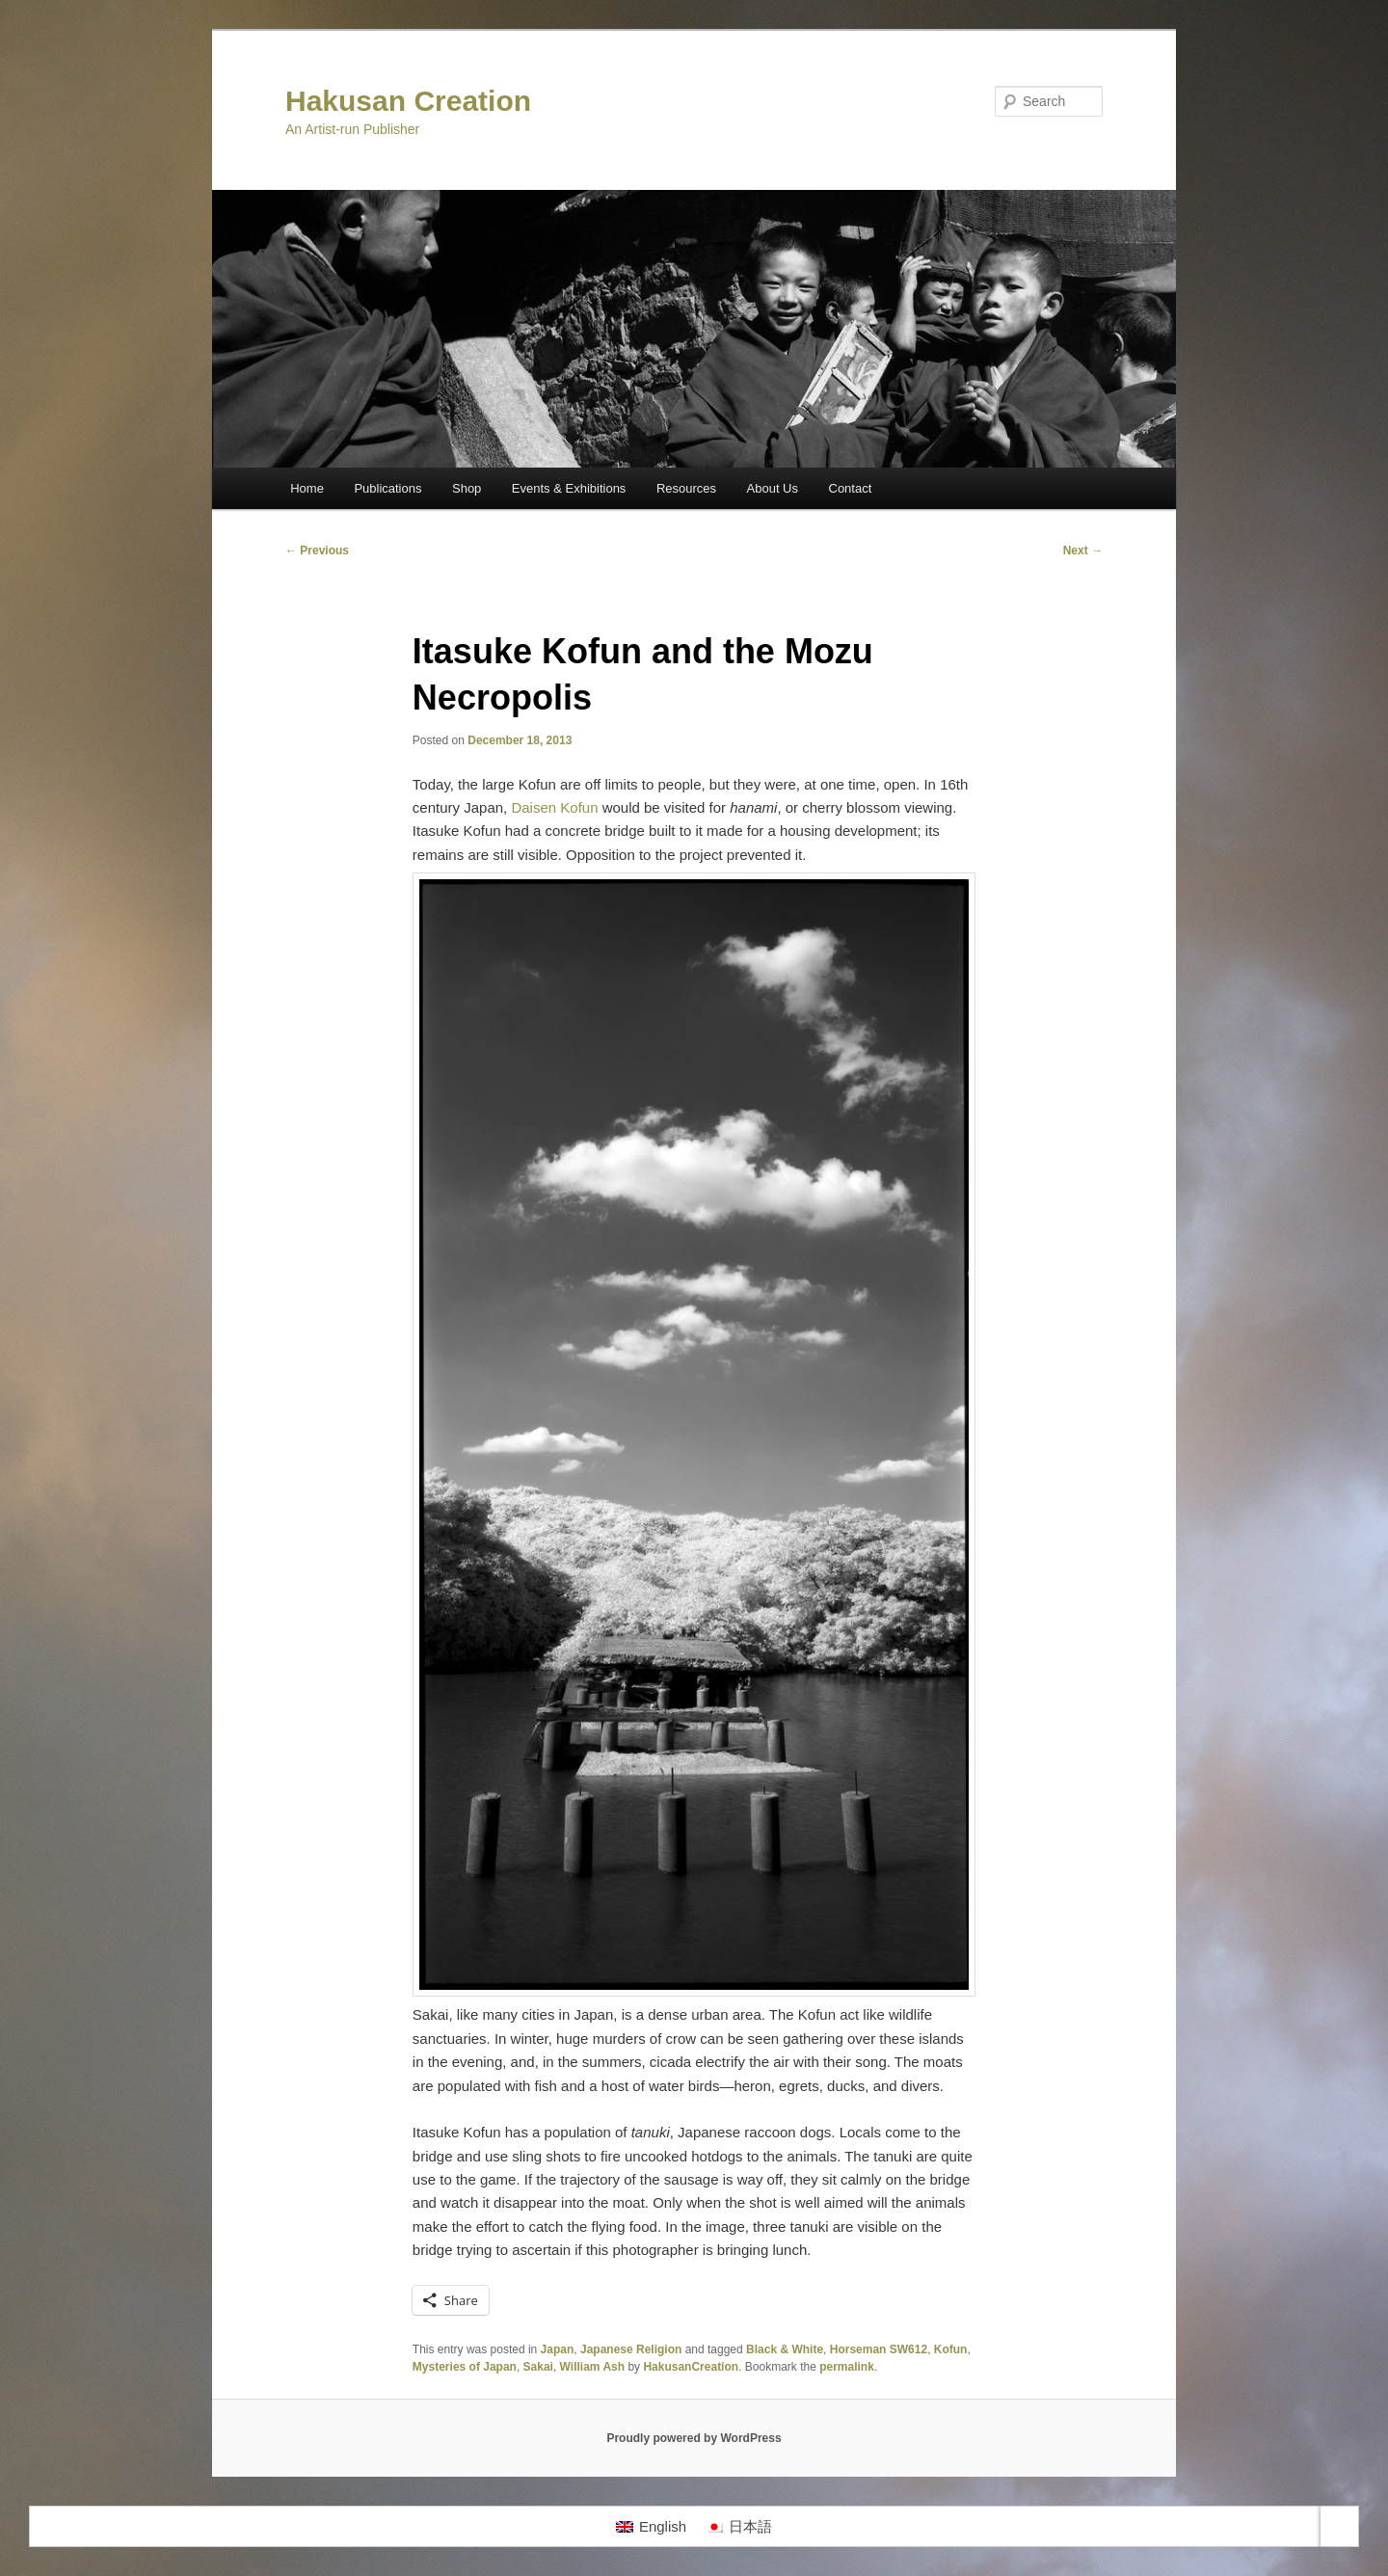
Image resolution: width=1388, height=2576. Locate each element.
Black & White (784, 2349)
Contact (850, 488)
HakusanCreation (690, 2367)
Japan (557, 2349)
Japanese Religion (630, 2349)
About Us (772, 488)
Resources (686, 488)
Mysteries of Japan (465, 2367)
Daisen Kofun (554, 807)
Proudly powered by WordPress (693, 2438)
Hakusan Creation (408, 101)
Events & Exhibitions (569, 488)
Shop (466, 488)
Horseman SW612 (878, 2349)
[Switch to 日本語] (739, 2526)
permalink (846, 2367)
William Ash (592, 2367)
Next (1083, 550)
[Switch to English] (651, 2526)
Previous (317, 550)
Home (307, 488)
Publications (387, 488)
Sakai (538, 2367)
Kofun (951, 2349)
